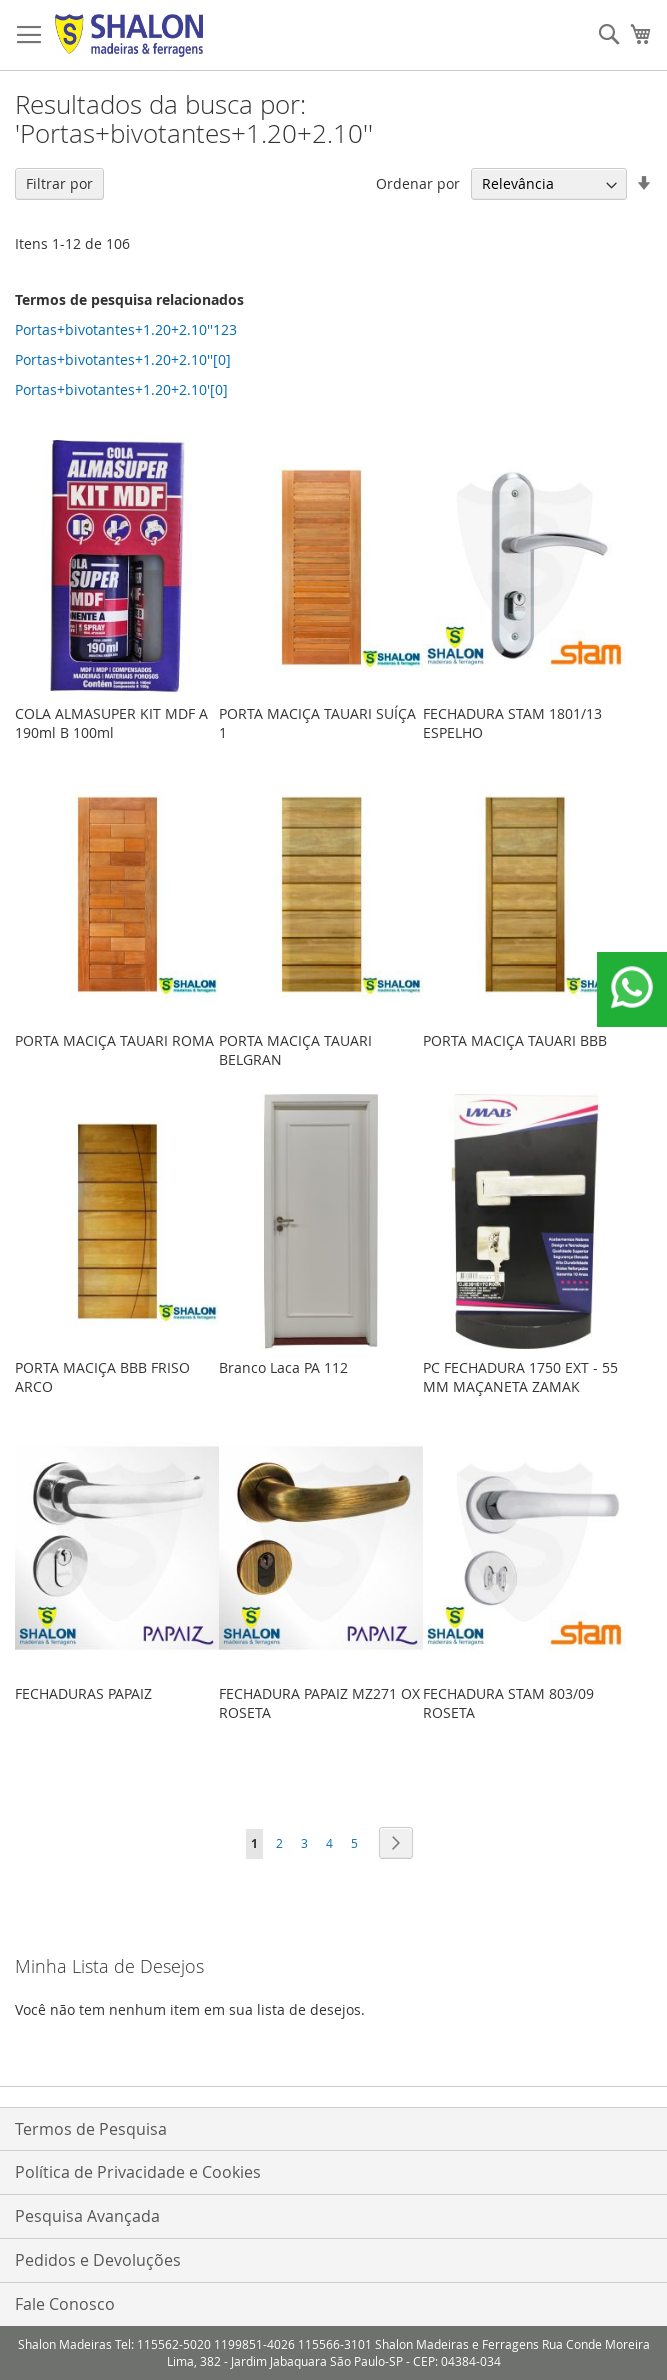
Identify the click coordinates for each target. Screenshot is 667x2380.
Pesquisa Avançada (87, 2216)
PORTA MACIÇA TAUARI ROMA (114, 1040)
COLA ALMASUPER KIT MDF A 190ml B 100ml (111, 723)
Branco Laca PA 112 (283, 1367)
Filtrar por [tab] (59, 183)
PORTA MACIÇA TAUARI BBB (515, 1040)
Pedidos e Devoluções (98, 2260)
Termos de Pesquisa (91, 2129)
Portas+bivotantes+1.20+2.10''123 (126, 329)
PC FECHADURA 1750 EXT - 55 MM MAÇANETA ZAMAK (520, 1377)
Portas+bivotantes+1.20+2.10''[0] (123, 359)
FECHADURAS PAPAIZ (83, 1693)
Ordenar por (418, 183)
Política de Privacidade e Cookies (138, 2172)
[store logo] (129, 35)
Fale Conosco (65, 2304)
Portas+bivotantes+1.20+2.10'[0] (121, 389)
